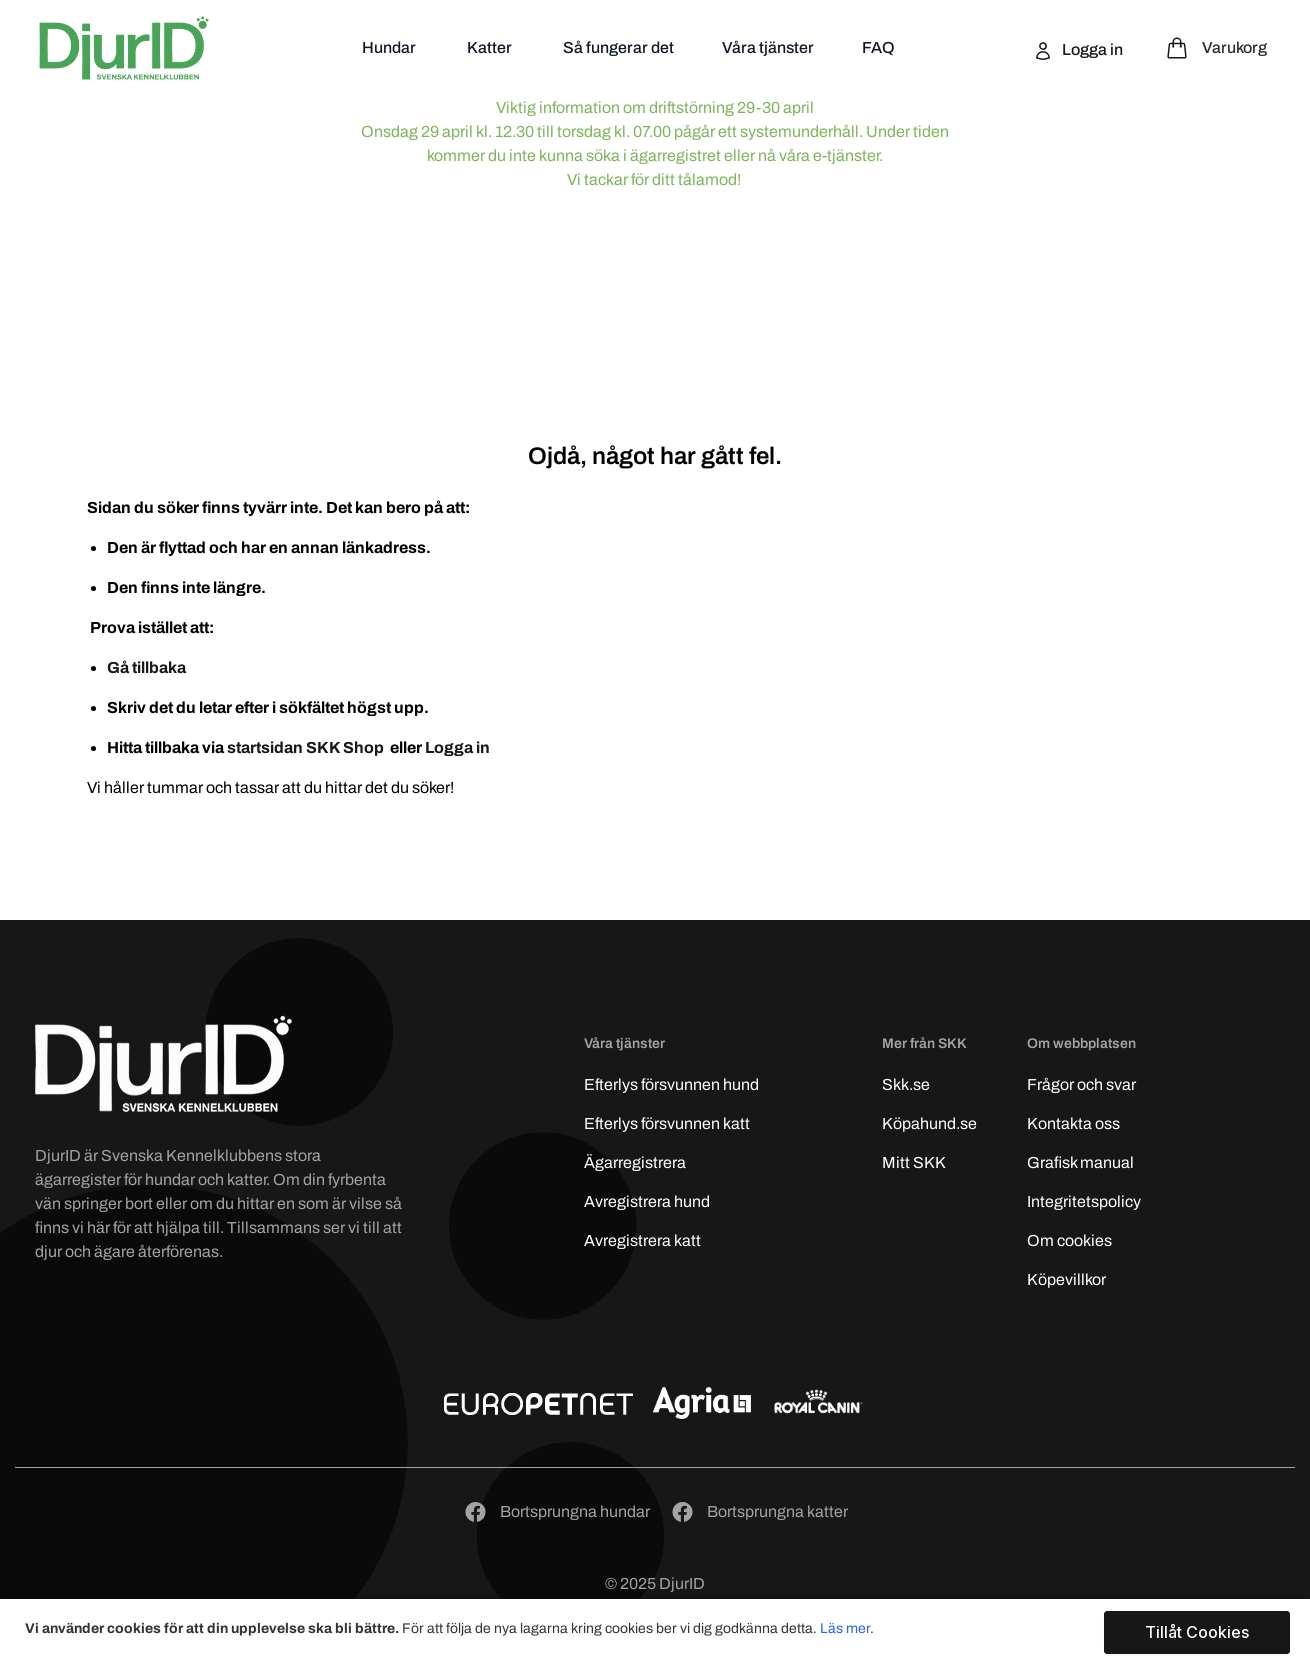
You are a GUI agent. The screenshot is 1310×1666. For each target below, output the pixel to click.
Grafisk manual (1080, 1162)
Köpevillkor (1066, 1279)
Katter (491, 47)
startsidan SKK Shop (307, 747)
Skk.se (906, 1084)
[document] (657, 1632)
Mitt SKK (914, 1162)
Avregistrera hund (647, 1201)
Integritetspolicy (1084, 1201)
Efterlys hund (671, 1084)
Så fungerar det (618, 47)
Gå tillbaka (146, 667)
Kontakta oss (1073, 1123)
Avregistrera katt (642, 1240)
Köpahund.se (929, 1123)
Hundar (390, 47)
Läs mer (845, 1628)
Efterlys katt (667, 1123)
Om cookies (1069, 1240)
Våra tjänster (768, 47)
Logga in (1091, 49)
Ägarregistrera (635, 1162)
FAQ (878, 47)
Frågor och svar (1081, 1084)
